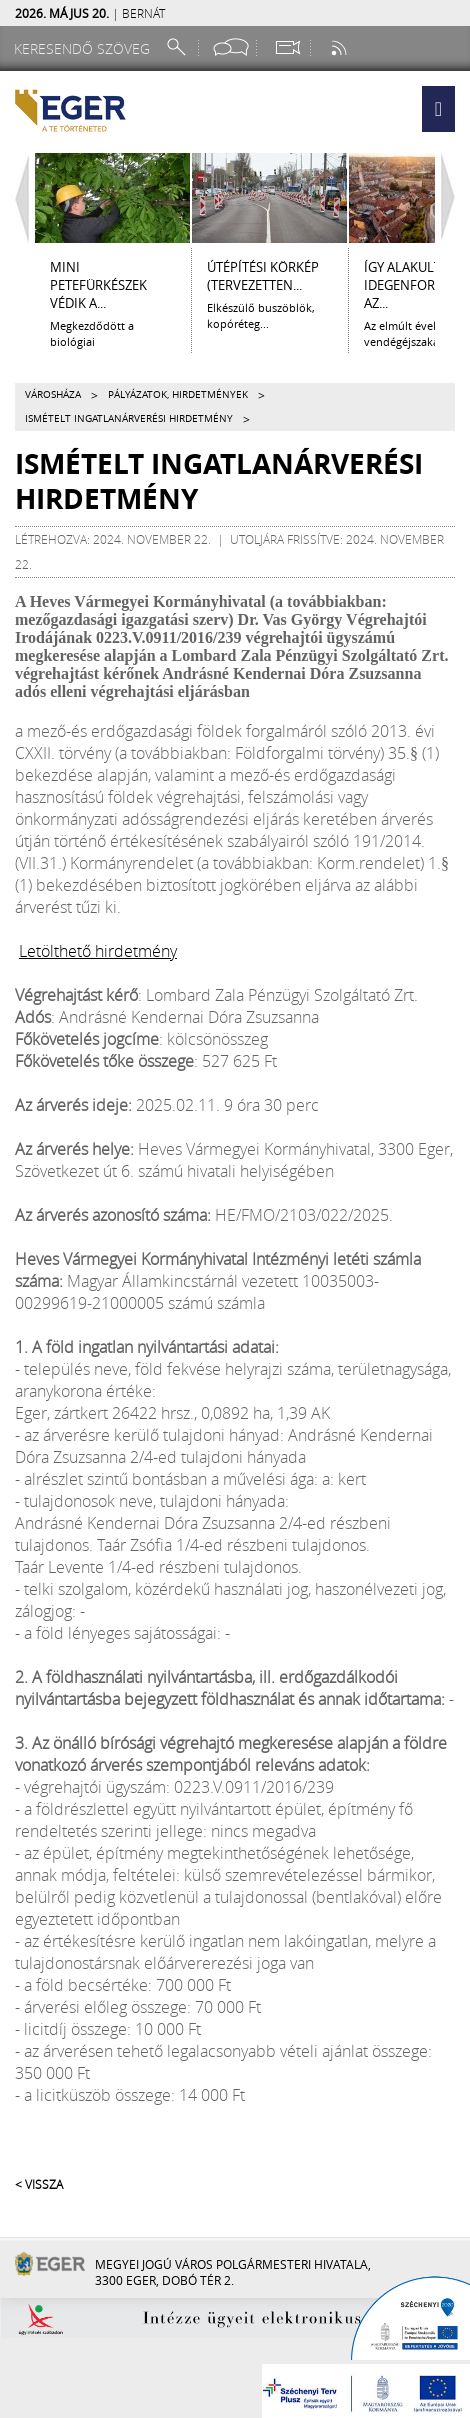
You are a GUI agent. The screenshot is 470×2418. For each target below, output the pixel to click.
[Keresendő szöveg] (85, 48)
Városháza (53, 394)
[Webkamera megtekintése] (287, 47)
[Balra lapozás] (17, 198)
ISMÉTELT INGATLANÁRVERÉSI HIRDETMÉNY (129, 418)
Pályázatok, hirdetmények (178, 394)
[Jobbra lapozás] (453, 198)
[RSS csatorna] (341, 47)
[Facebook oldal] (231, 47)
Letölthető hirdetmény (98, 951)
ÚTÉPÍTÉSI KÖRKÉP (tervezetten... (263, 276)
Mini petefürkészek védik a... (98, 285)
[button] (438, 109)
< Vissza (39, 2184)
